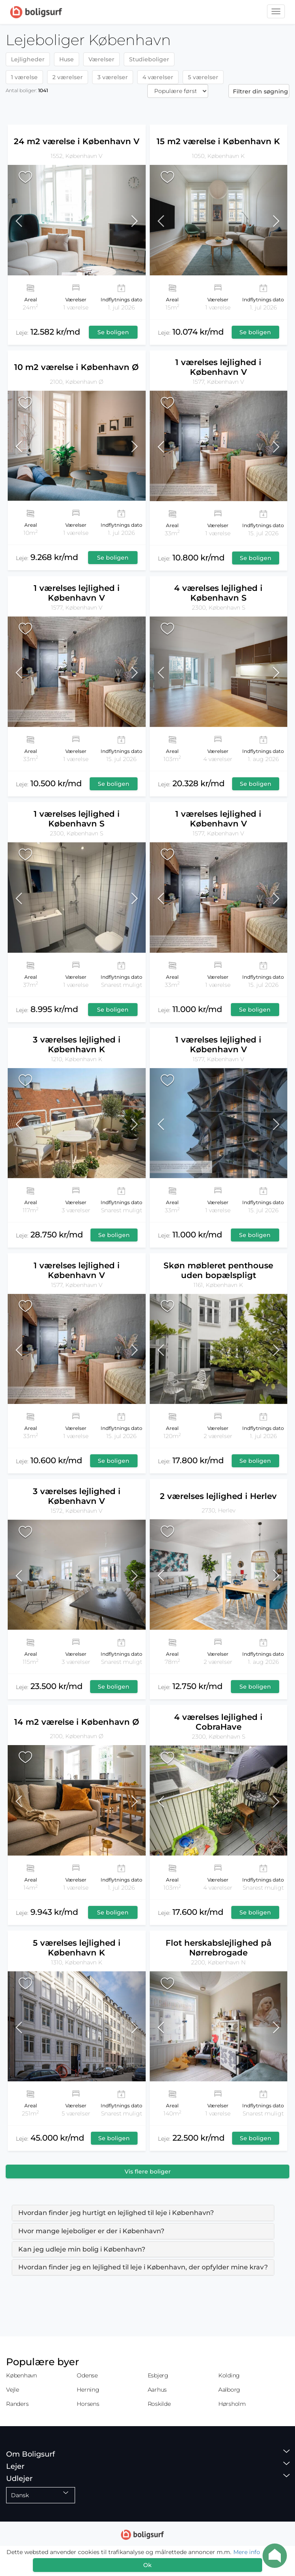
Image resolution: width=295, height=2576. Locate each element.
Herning (88, 2389)
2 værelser (67, 77)
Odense (87, 2375)
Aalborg (229, 2389)
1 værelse (24, 77)
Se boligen (113, 332)
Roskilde (159, 2403)
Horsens (88, 2403)
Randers (17, 2403)
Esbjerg (158, 2375)
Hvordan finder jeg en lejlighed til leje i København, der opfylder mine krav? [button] (143, 2267)
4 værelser (157, 77)
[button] (25, 220)
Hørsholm (232, 2403)
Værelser (101, 59)
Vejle (12, 2389)
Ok (147, 2565)
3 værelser (112, 77)
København (21, 2375)
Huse (66, 59)
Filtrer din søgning (260, 91)
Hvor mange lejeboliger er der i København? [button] (91, 2231)
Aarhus (157, 2389)
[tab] (143, 2213)
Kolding (229, 2375)
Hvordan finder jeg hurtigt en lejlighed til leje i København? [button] (116, 2213)
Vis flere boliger (148, 2171)
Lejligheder (28, 59)
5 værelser (203, 77)
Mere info (246, 2552)
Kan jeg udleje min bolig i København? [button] (81, 2249)
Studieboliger (149, 59)
